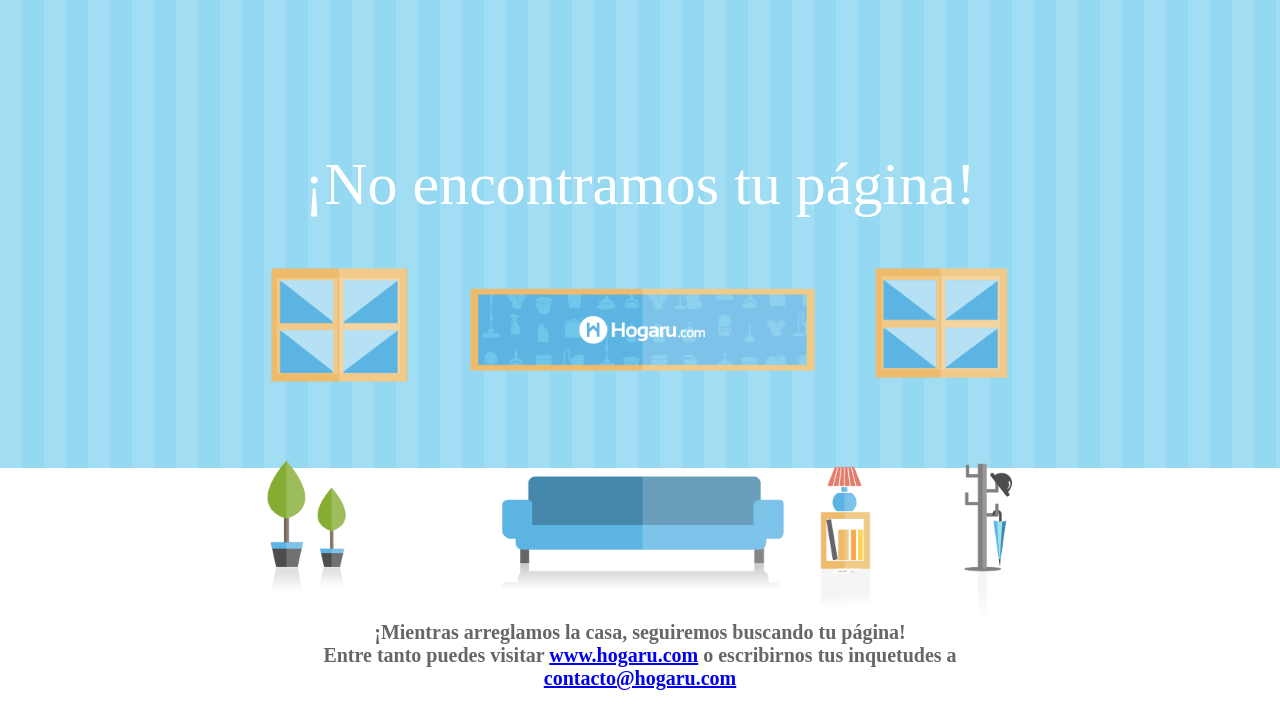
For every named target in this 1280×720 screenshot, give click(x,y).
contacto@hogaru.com (640, 678)
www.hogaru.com (623, 655)
